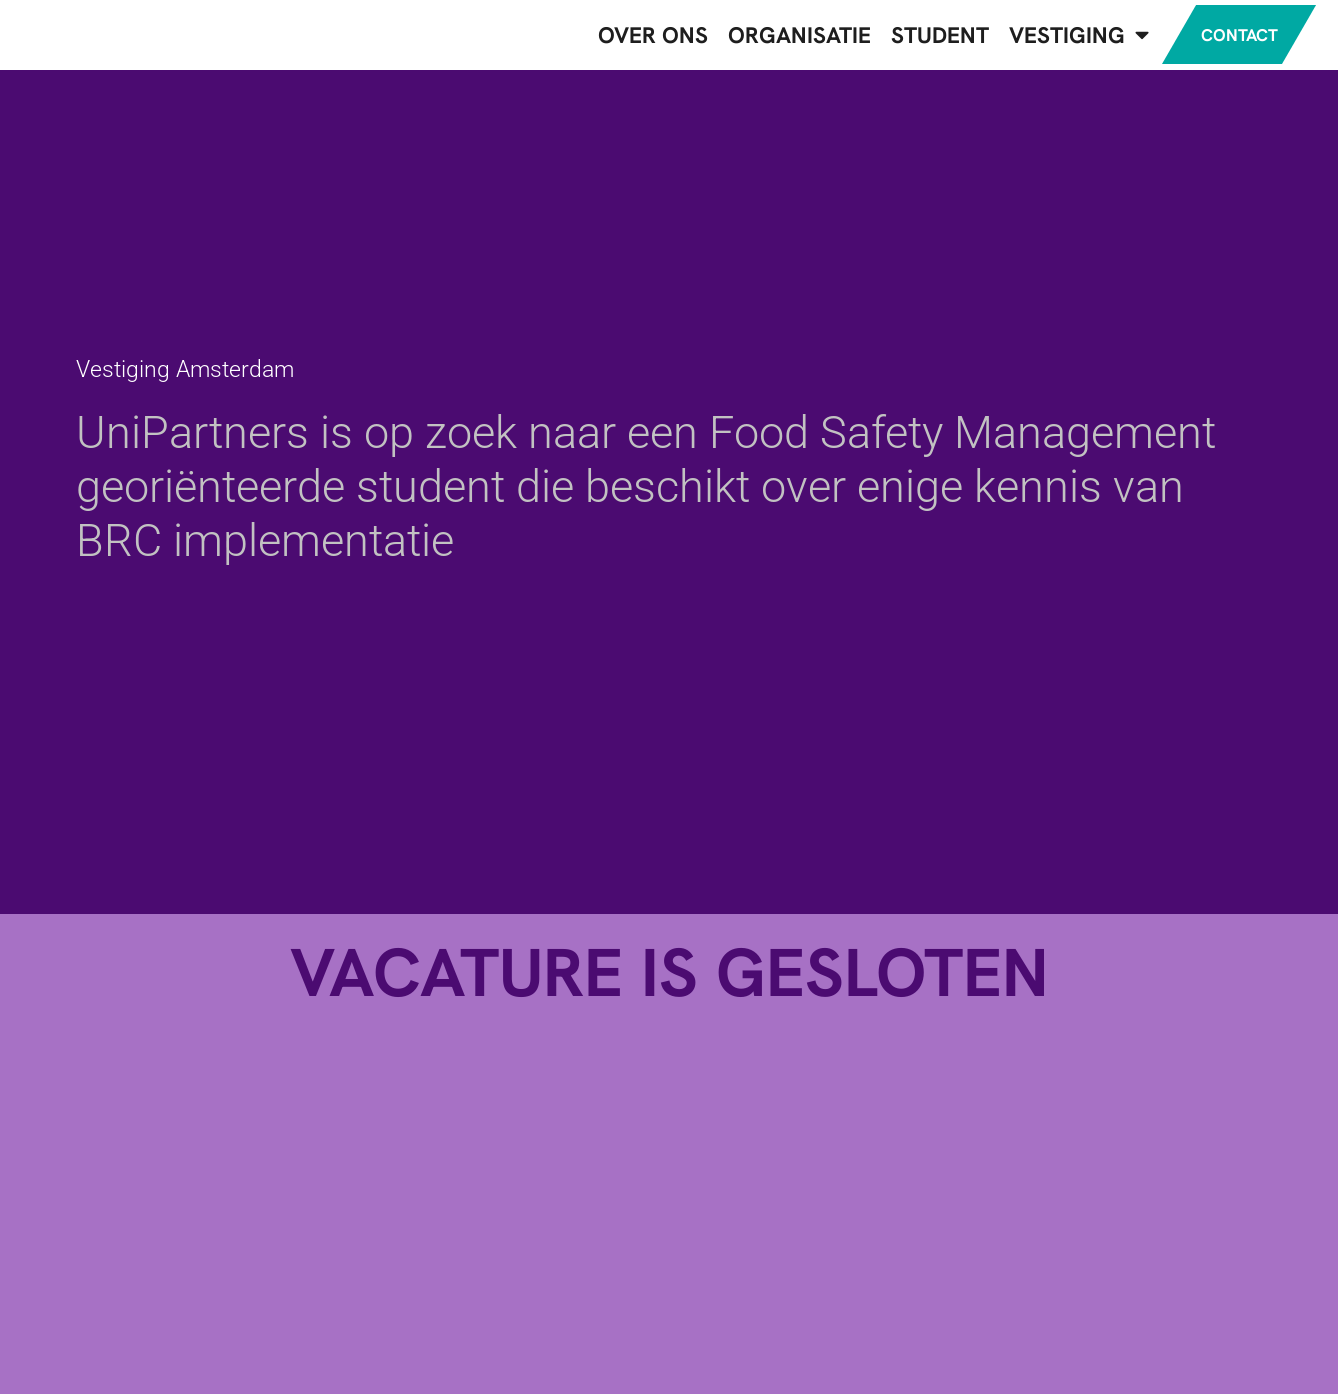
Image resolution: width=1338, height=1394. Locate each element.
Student (919, 39)
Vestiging (1058, 39)
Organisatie (778, 39)
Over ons (632, 39)
